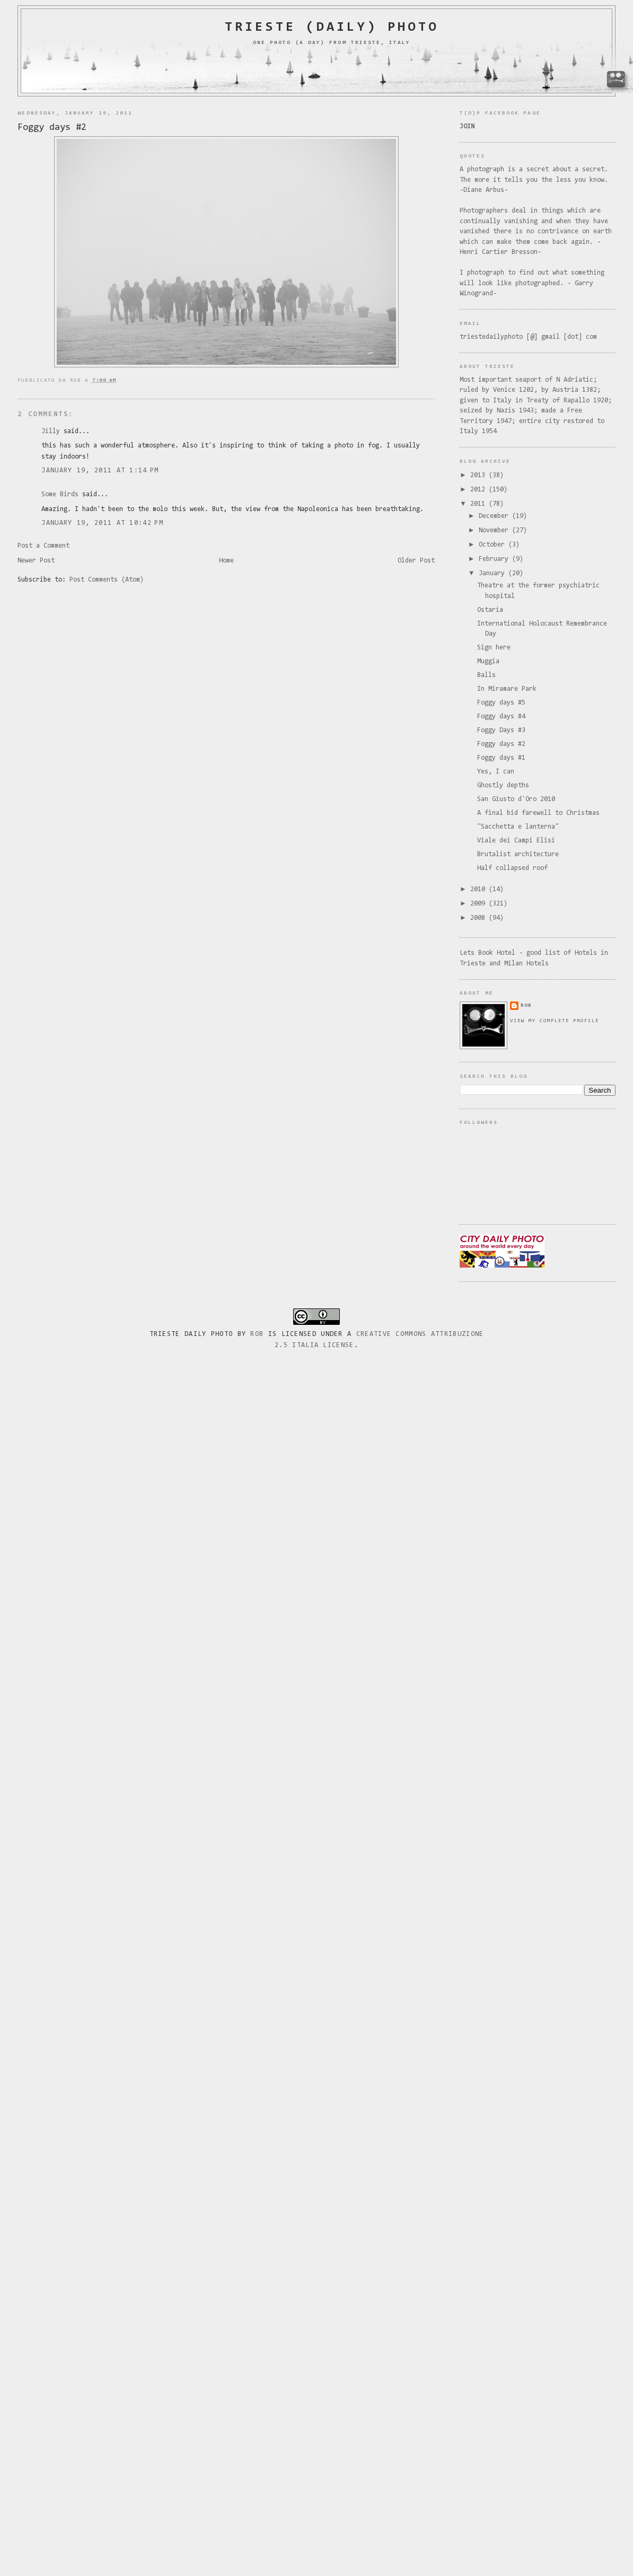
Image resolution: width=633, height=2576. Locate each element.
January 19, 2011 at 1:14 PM (100, 470)
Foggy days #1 (501, 757)
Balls (486, 675)
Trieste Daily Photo (191, 1334)
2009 (479, 903)
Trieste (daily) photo (331, 27)
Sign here (494, 647)
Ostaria (490, 609)
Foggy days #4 (501, 716)
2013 (479, 475)
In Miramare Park (507, 688)
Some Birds (59, 494)
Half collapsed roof (512, 868)
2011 (479, 503)
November (495, 530)
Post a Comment (43, 545)
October (493, 544)
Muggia (488, 661)
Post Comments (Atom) (106, 579)
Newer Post (36, 560)
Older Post (416, 560)
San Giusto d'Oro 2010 (516, 799)
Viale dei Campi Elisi (516, 840)
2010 (479, 889)
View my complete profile (554, 1021)
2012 (479, 489)
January (493, 573)
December (495, 516)
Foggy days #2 (51, 127)
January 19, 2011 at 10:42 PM (102, 523)
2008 (479, 918)
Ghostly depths (503, 785)
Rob (256, 1334)
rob (526, 1005)
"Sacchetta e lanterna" (518, 826)
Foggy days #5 (501, 702)
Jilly (50, 431)
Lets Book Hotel (487, 952)
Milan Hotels (526, 963)
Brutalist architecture (518, 854)
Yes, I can (495, 771)
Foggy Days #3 (501, 730)
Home (226, 560)
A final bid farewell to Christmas (538, 813)
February (495, 559)
